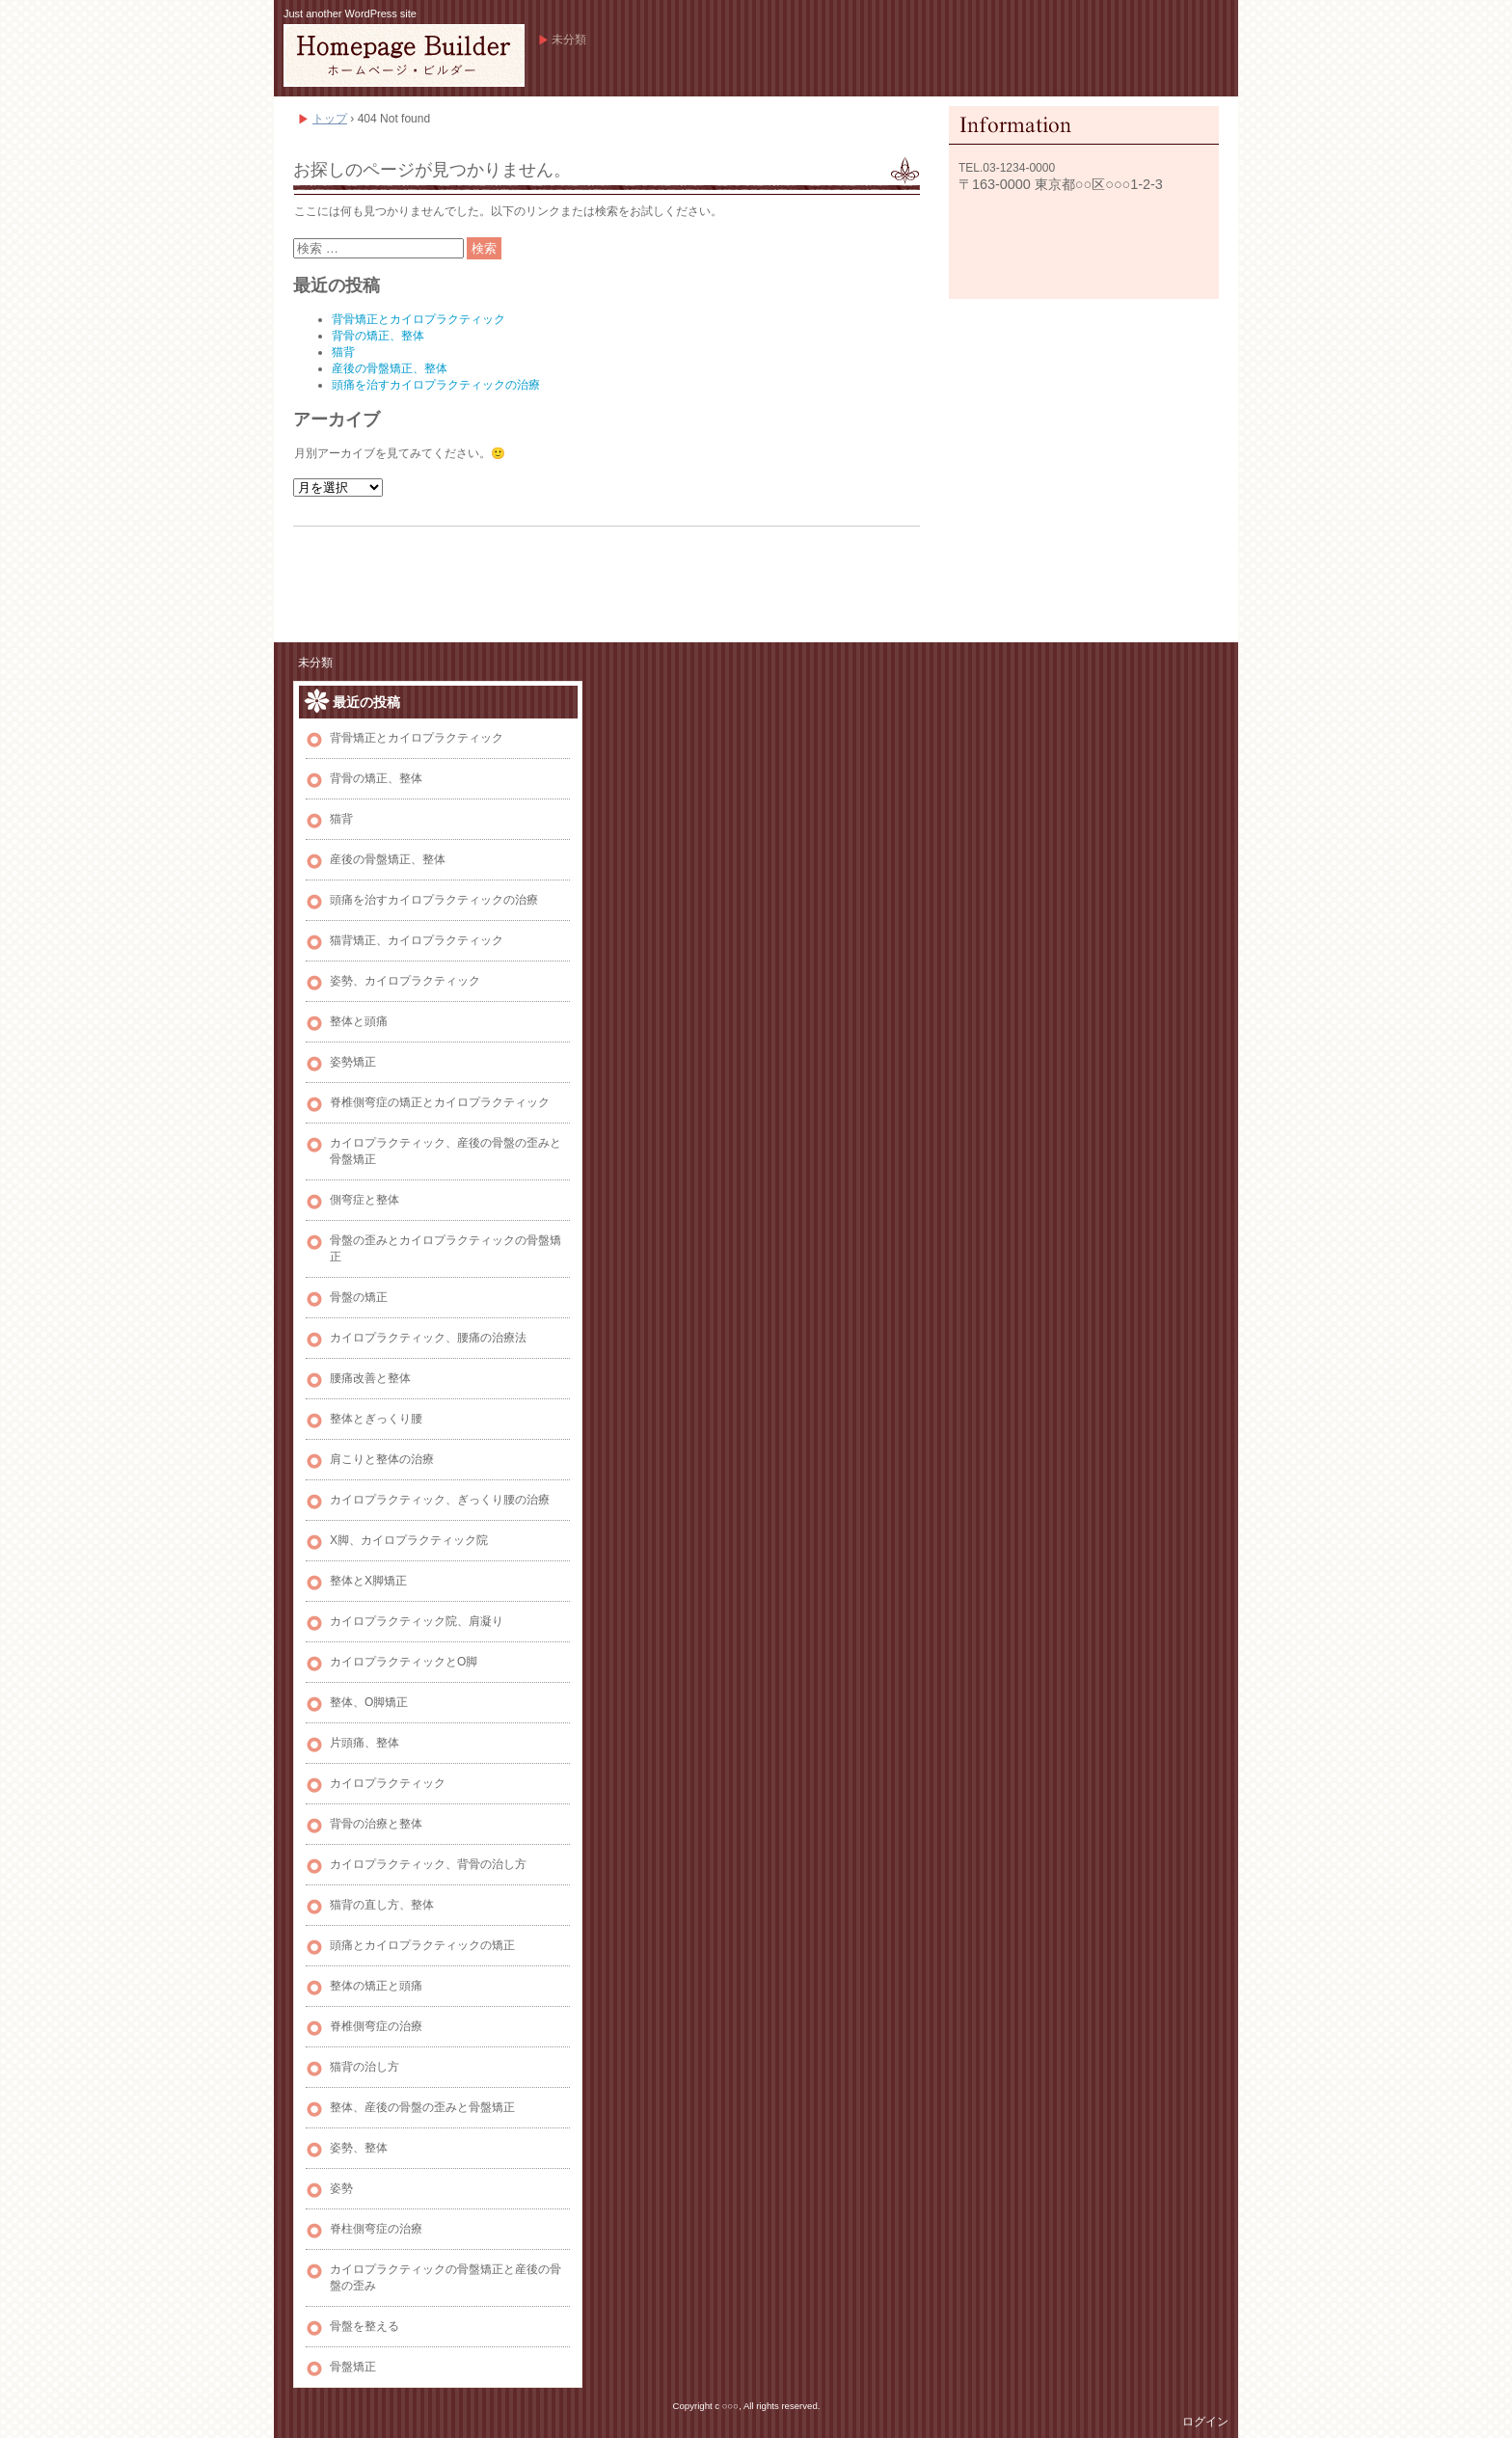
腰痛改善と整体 (370, 1378)
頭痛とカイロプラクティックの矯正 (422, 1945)
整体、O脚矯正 (369, 1702)
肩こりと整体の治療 (382, 1459)
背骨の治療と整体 (376, 1823)
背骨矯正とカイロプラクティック (418, 319)
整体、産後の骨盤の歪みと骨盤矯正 (422, 2107)
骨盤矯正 (353, 2366)
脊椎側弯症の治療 (376, 2026)
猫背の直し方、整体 (382, 1904)
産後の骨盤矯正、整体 (389, 368)
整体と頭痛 (359, 1021)
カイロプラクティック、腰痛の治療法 (428, 1337)
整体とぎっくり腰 (376, 1418)
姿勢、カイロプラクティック (405, 981)
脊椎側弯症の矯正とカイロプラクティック (440, 1102)
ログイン (1205, 2421)
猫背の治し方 (364, 2066)
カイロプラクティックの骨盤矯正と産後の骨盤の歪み (445, 2277)
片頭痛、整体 (364, 1742)
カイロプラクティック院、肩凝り (416, 1621)
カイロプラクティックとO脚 (403, 1661)
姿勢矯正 (353, 1062)
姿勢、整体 (359, 2147)
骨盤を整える (364, 2326)
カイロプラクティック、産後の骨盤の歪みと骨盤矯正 (445, 1151)
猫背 (343, 352)
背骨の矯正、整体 (378, 335)
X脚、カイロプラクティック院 (409, 1540)
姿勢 (341, 2188)
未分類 (569, 39)
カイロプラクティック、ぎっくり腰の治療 (440, 1499)
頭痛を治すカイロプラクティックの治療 (436, 385)
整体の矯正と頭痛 (376, 1985)
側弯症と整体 (364, 1199)
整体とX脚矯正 (368, 1580)
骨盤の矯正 (359, 1297)
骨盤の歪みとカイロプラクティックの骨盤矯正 (445, 1248)
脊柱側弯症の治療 (376, 2228)
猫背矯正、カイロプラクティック (416, 940)
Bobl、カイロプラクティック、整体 (404, 55)
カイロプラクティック (388, 1783)
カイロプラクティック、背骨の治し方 (428, 1864)
